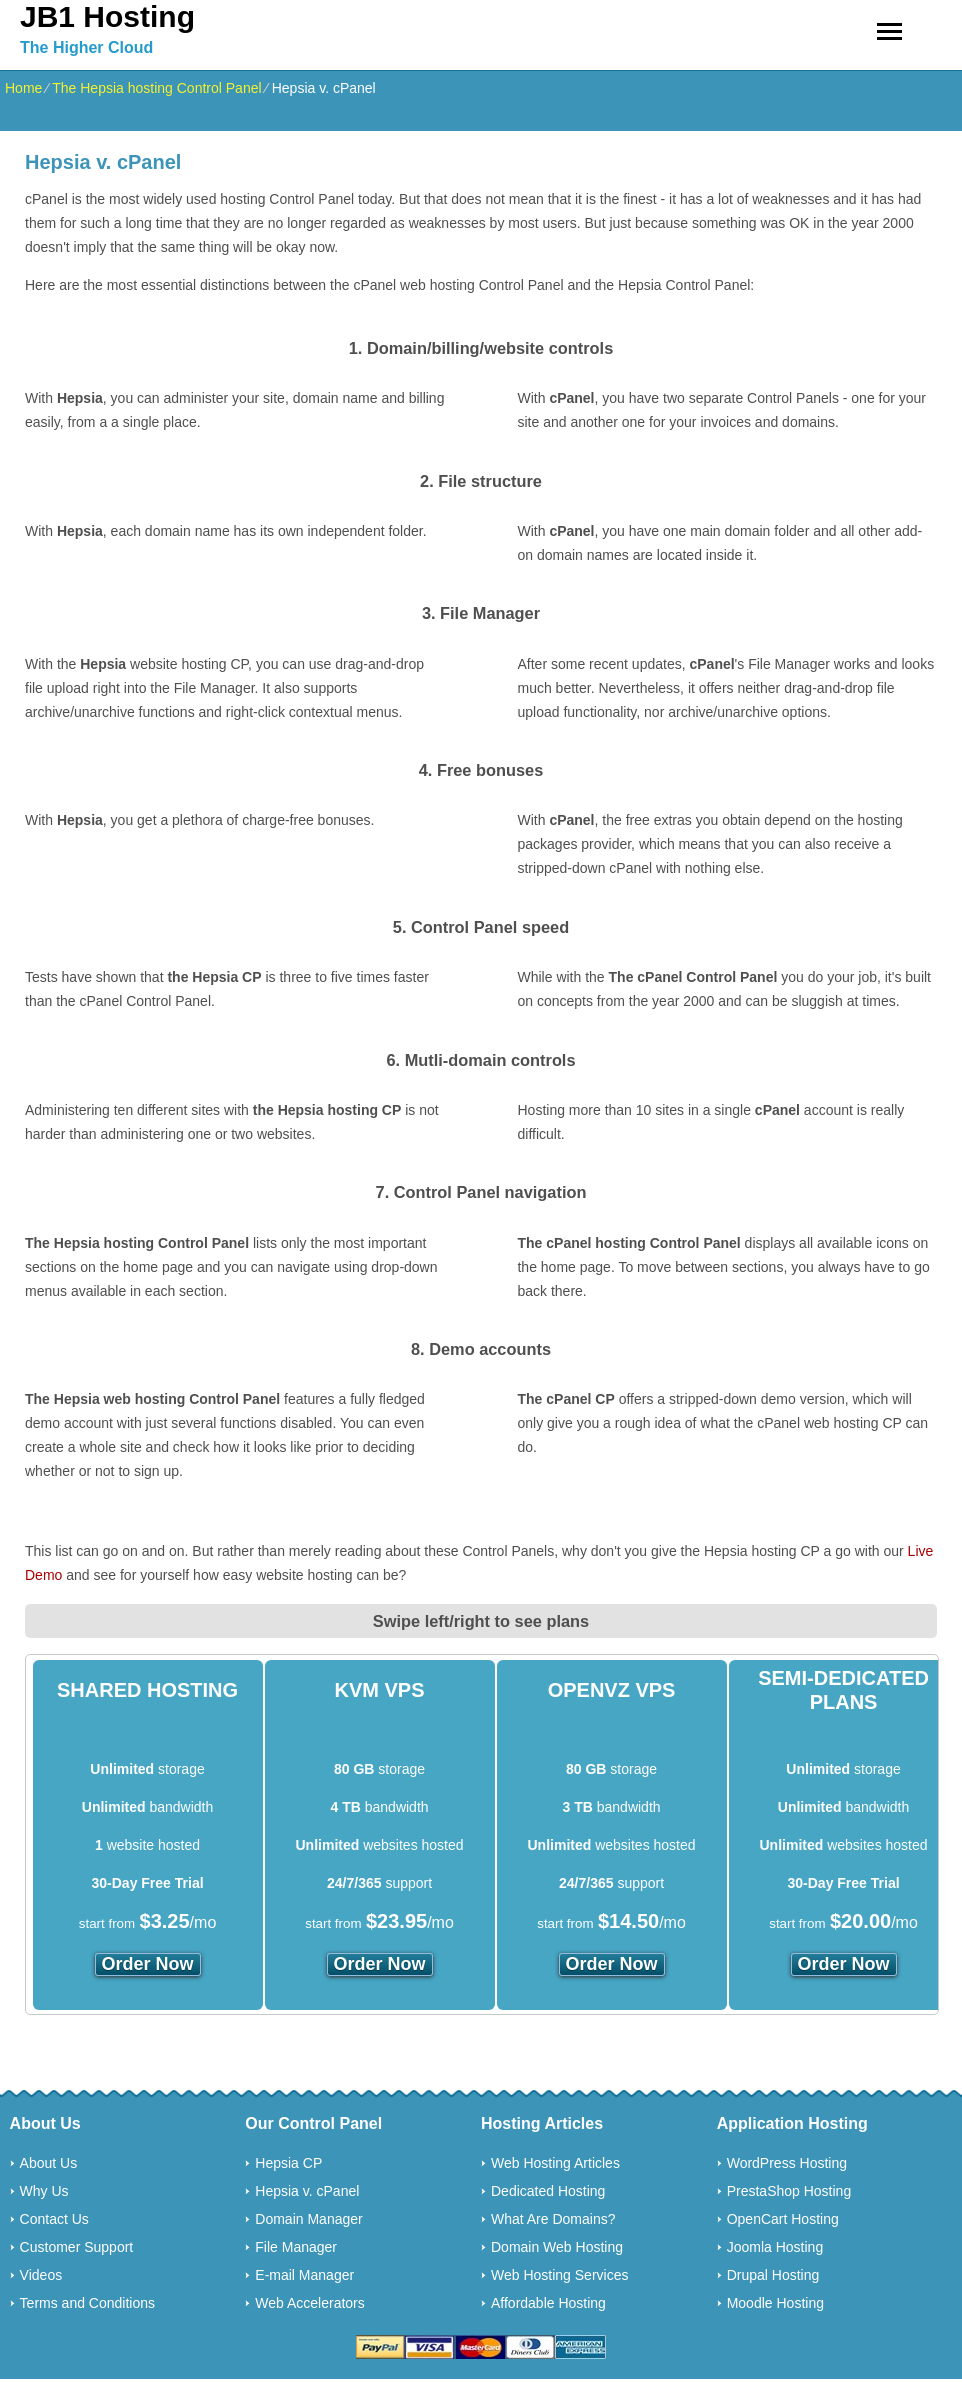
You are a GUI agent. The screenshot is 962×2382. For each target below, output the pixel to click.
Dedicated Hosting (548, 2191)
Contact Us (54, 2219)
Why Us (44, 2191)
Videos (41, 2275)
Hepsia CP (288, 2163)
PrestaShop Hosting (789, 2191)
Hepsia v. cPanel (307, 2191)
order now (148, 1964)
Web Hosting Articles (555, 2163)
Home (23, 88)
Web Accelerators (309, 2303)
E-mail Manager (304, 2275)
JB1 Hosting (107, 16)
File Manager (296, 2247)
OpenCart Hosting (783, 2219)
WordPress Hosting (787, 2163)
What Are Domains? (553, 2219)
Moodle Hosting (775, 2303)
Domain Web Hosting (557, 2247)
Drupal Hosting (773, 2275)
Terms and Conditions (87, 2303)
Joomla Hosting (775, 2247)
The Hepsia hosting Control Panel (156, 88)
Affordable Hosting (548, 2303)
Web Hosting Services (559, 2275)
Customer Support (77, 2247)
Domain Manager (308, 2219)
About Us (49, 2163)
